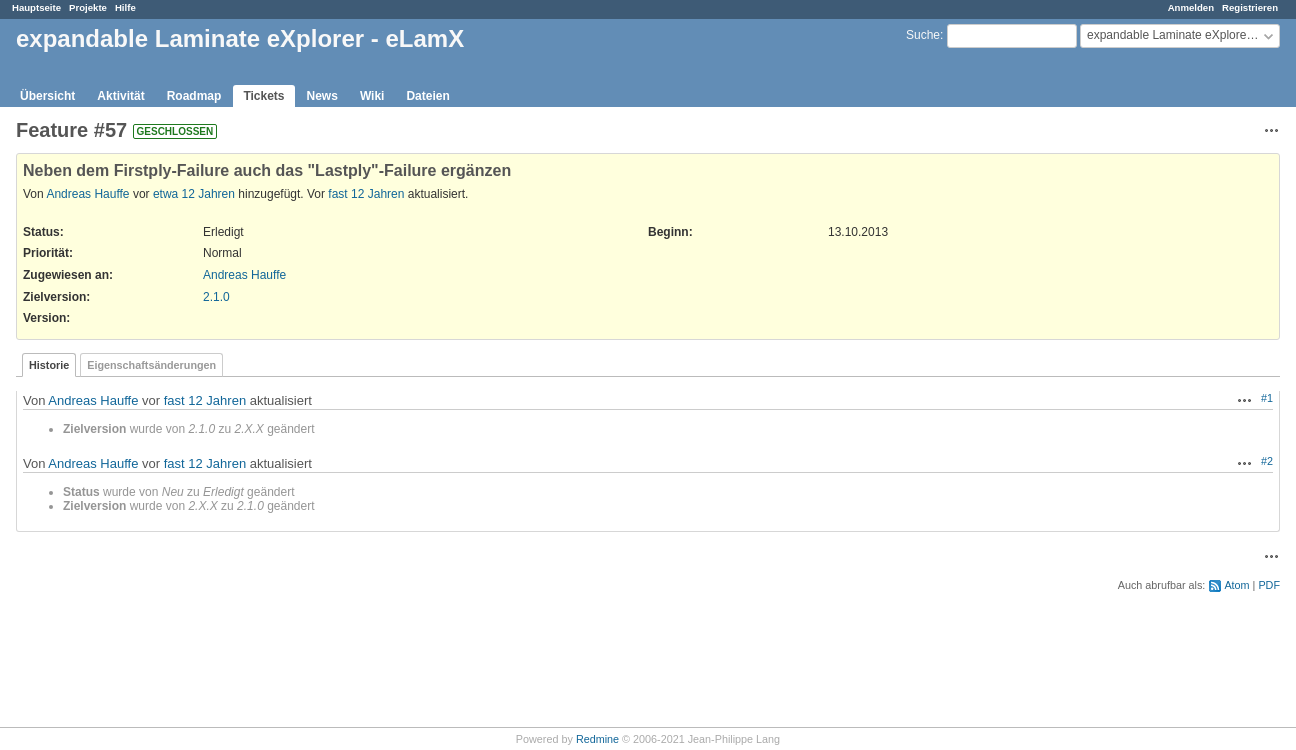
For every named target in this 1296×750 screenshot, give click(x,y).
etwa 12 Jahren (194, 194)
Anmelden (1191, 7)
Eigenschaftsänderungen (151, 365)
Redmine (597, 739)
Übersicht (47, 96)
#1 (1267, 398)
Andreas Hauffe (87, 194)
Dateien (427, 96)
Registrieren (1250, 7)
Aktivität (120, 96)
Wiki (372, 96)
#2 (1267, 461)
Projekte (88, 7)
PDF (1269, 585)
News (322, 96)
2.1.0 (216, 297)
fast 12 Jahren (366, 194)
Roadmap (194, 96)
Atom (1236, 585)
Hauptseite (36, 7)
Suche (923, 35)
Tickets (263, 96)
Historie (49, 365)
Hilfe (125, 7)
